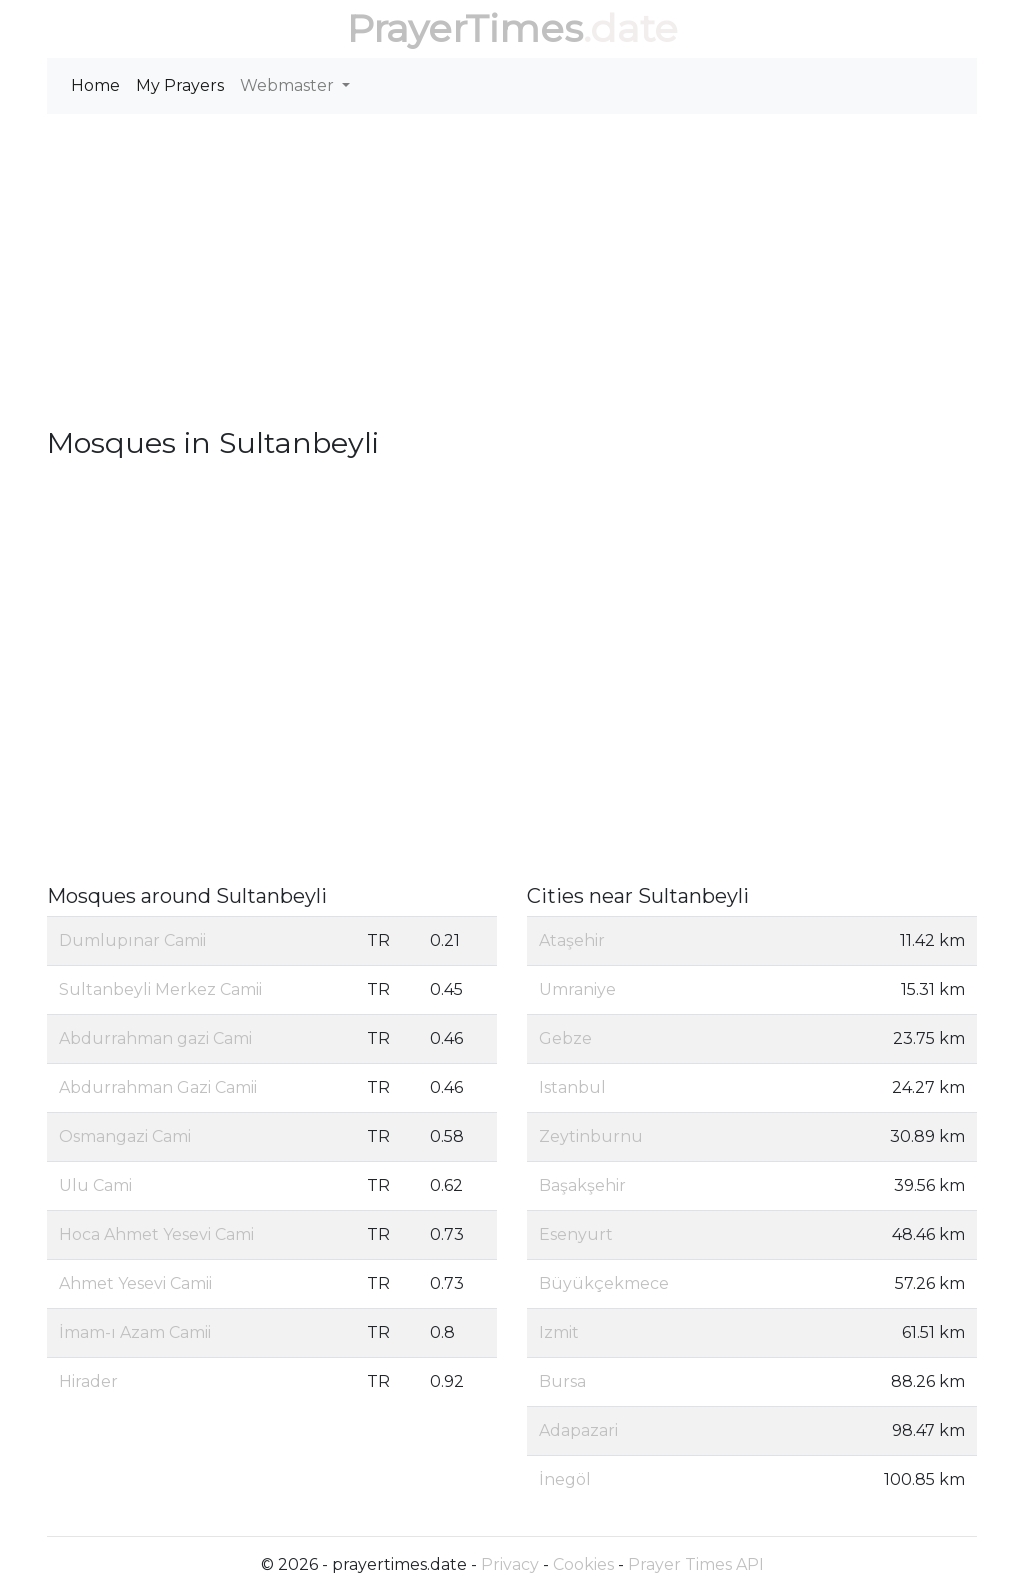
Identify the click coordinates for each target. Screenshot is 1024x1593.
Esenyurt (576, 1234)
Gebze (565, 1038)
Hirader (88, 1381)
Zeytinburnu (591, 1136)
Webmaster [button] (289, 85)
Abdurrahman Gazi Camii (158, 1087)
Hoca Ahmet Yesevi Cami (156, 1234)
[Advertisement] (512, 270)
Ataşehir (572, 940)
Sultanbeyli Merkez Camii (160, 989)
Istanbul (572, 1087)
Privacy (510, 1564)
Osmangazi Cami (125, 1136)
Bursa (562, 1381)
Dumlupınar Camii (132, 940)
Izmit (559, 1332)
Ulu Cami (95, 1185)
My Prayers (180, 85)
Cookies (583, 1564)
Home (95, 85)
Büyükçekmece (604, 1283)
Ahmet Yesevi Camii (135, 1283)
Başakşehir (582, 1185)
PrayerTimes (465, 28)
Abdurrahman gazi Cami (155, 1038)
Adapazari (578, 1430)
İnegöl (565, 1479)
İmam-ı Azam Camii (135, 1332)
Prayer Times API (696, 1564)
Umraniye (577, 989)
